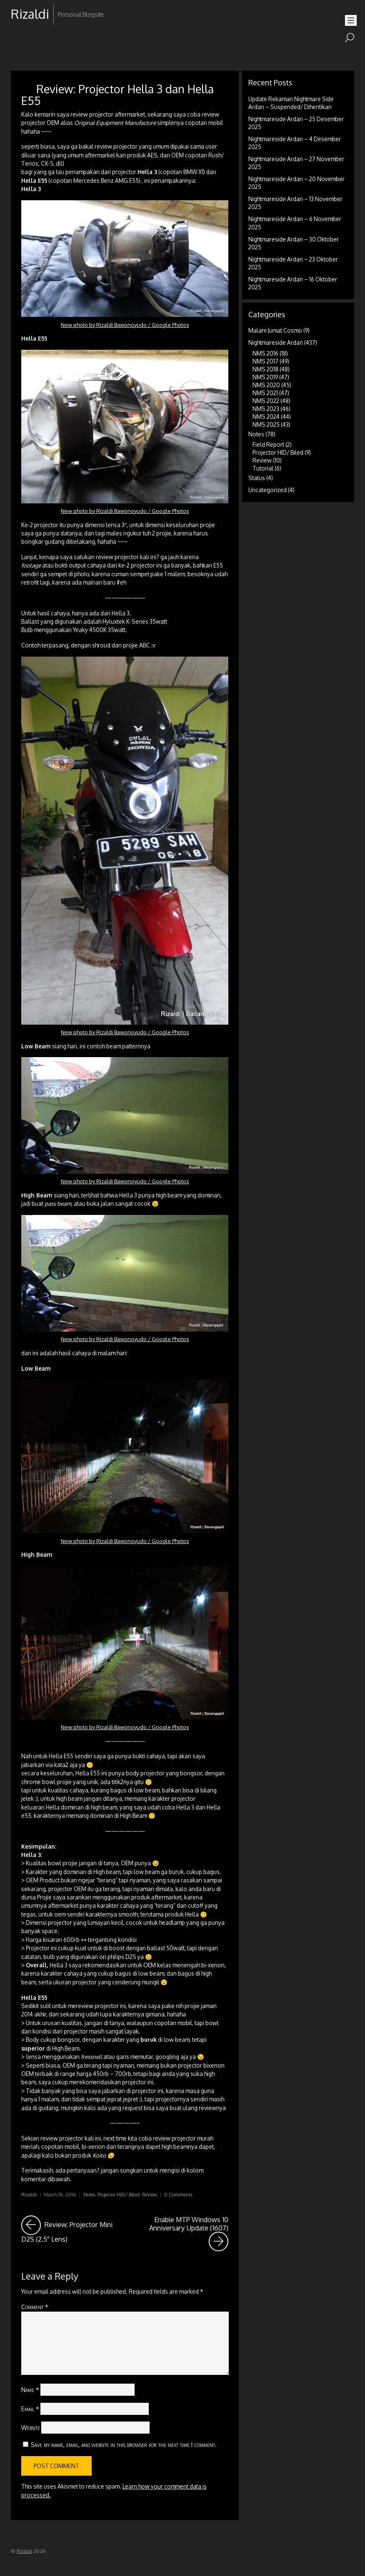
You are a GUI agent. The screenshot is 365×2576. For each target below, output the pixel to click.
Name (30, 2389)
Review (149, 2194)
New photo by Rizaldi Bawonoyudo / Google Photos (125, 324)
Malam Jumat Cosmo (275, 330)
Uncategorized (267, 489)
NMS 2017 (265, 361)
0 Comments (178, 2194)
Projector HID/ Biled (119, 2194)
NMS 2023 (265, 408)
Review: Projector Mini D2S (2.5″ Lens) (71, 2229)
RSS (18, 40)
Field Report (268, 444)
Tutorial (262, 468)
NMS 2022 (265, 400)
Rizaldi (29, 2194)
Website (30, 2427)
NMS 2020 (266, 384)
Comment (34, 2306)
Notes (89, 2194)
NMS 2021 (265, 392)
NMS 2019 (265, 377)
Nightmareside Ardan (275, 342)
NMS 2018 (265, 369)
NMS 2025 (266, 424)
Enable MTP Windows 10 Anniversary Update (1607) (188, 2233)
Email (30, 2408)
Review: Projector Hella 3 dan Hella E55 (117, 94)
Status (256, 477)
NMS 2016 (265, 353)
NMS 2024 (266, 416)
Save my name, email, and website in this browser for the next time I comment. (124, 2444)
